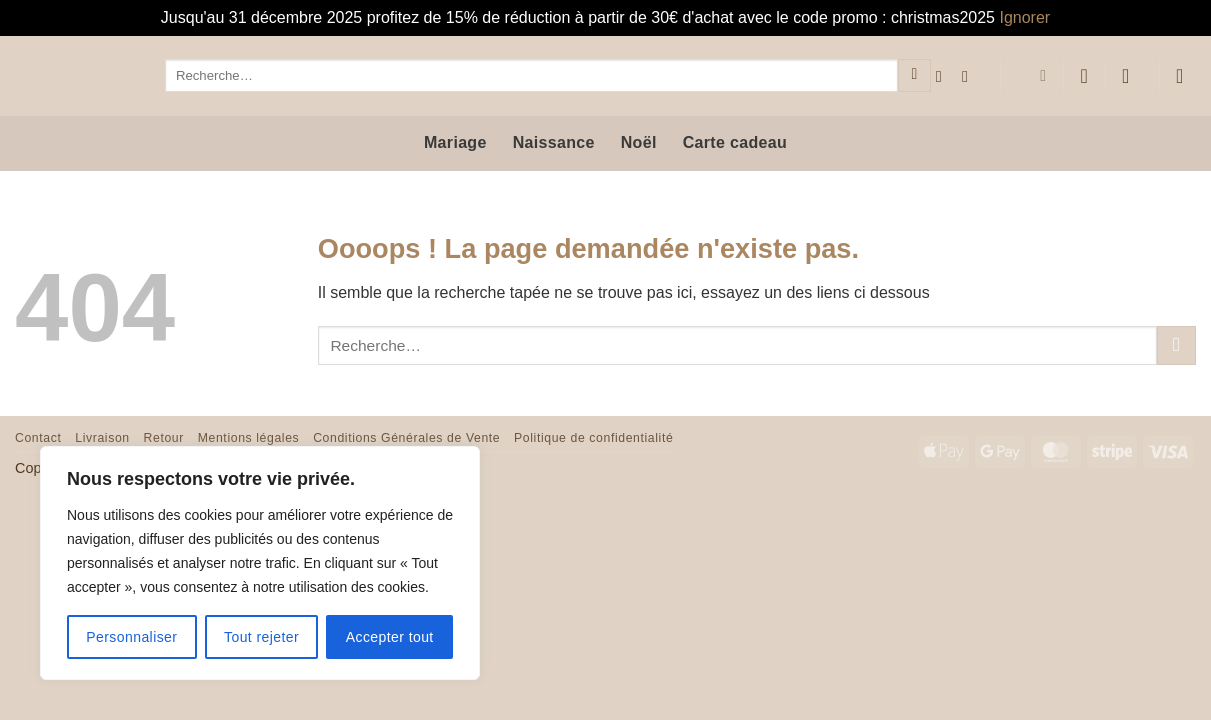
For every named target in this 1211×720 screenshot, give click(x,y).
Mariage (455, 142)
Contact (38, 438)
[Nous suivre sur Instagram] (970, 76)
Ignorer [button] (1024, 17)
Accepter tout (390, 637)
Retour (164, 438)
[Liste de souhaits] (1084, 76)
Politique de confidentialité (593, 438)
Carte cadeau (735, 142)
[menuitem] (1031, 76)
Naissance (554, 142)
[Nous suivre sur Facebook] (944, 76)
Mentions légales (249, 438)
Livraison (102, 438)
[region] (260, 563)
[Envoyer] (914, 76)
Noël (639, 142)
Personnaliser (131, 637)
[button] (1132, 76)
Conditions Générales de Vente (406, 438)
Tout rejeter (261, 637)
